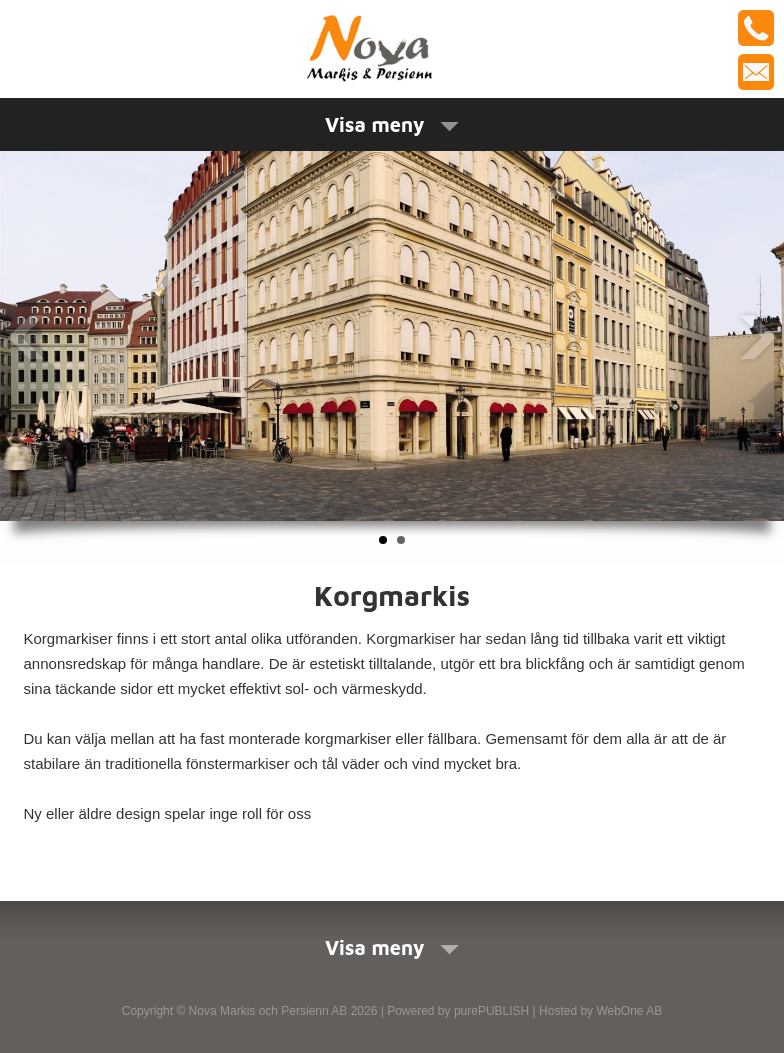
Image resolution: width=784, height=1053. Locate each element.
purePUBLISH (491, 1011)
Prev (26, 337)
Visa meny (392, 124)
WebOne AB (629, 1011)
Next (757, 337)
